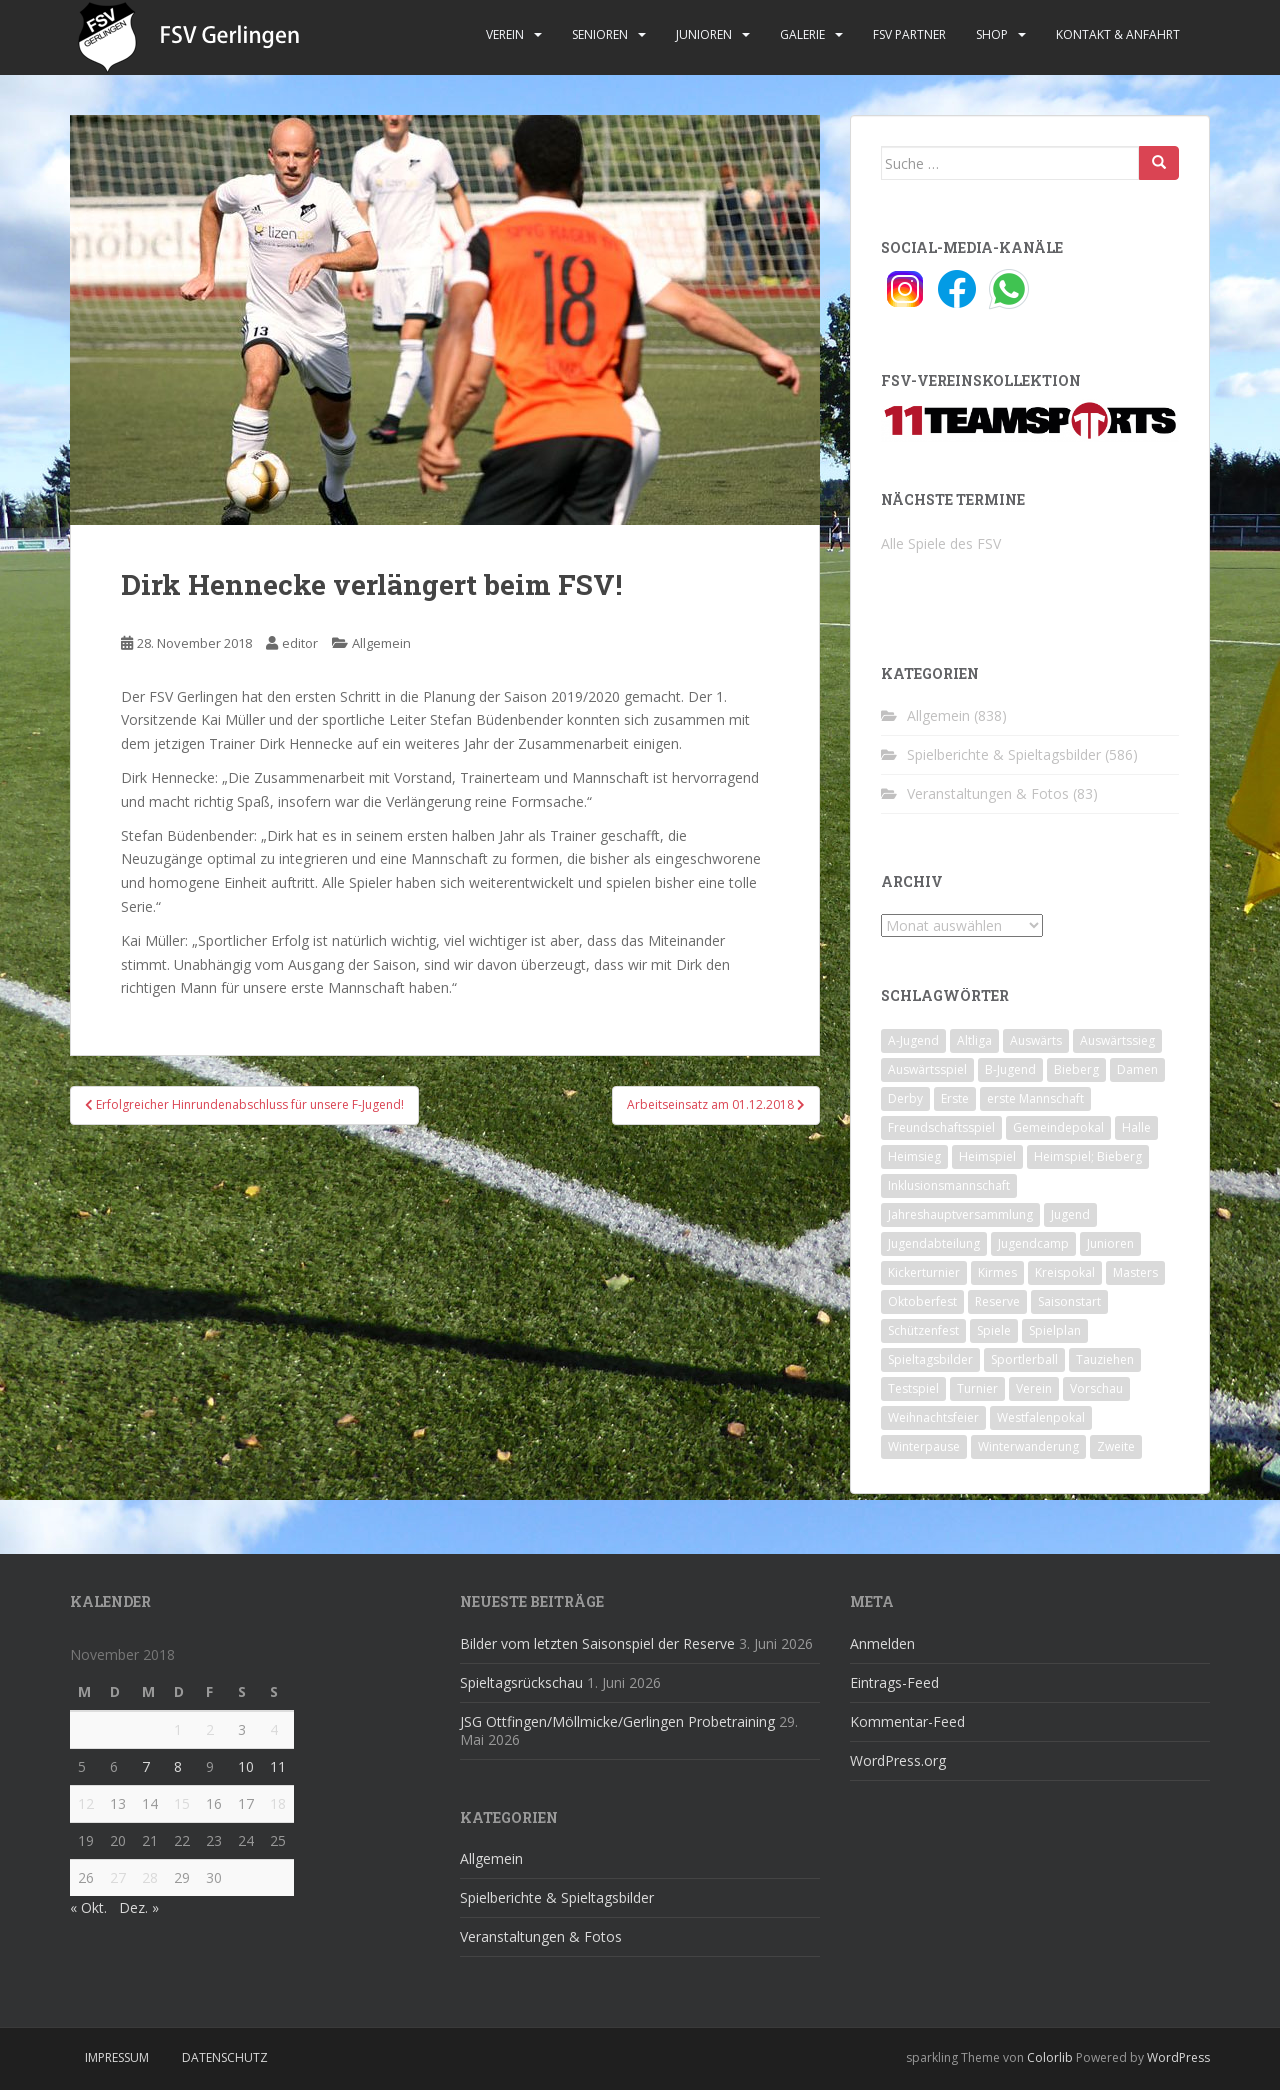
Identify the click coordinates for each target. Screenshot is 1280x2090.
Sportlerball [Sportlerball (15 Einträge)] (1024, 1359)
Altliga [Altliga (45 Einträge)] (974, 1040)
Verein (505, 34)
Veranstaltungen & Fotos (988, 793)
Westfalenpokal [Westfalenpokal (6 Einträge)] (1041, 1417)
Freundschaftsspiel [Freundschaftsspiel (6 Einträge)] (941, 1127)
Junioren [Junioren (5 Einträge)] (1110, 1243)
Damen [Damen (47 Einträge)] (1137, 1069)
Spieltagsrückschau (521, 1682)
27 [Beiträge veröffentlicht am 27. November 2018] (118, 1877)
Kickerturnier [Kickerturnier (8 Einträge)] (924, 1272)
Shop (992, 34)
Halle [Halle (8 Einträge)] (1136, 1127)
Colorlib (1050, 2057)
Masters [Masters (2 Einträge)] (1135, 1272)
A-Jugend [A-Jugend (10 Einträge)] (913, 1040)
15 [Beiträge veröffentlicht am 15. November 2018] (182, 1803)
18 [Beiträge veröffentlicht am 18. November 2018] (278, 1803)
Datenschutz (225, 2057)
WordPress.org (898, 1760)
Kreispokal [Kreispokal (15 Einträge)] (1065, 1272)
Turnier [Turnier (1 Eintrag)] (977, 1388)
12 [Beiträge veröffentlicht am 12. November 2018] (86, 1803)
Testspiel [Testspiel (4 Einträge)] (913, 1388)
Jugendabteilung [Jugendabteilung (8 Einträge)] (934, 1243)
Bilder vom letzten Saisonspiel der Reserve (597, 1643)
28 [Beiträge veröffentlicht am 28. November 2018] (150, 1877)
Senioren (600, 34)
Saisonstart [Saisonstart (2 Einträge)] (1069, 1301)
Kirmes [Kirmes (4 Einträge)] (997, 1272)
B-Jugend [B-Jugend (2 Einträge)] (1010, 1069)
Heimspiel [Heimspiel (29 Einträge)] (987, 1156)
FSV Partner (909, 34)
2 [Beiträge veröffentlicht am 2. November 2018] (210, 1729)
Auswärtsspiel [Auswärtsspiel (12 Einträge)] (927, 1069)
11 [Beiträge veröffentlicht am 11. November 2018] (278, 1766)
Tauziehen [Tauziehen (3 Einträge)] (1105, 1359)
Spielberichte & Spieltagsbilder (1004, 754)
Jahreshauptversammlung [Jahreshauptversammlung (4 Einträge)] (960, 1214)
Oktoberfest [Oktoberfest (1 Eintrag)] (922, 1301)
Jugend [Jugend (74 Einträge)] (1070, 1214)
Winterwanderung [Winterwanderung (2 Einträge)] (1028, 1446)
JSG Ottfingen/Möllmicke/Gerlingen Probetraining (617, 1721)
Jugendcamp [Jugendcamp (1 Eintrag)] (1033, 1243)
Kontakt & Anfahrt (1118, 34)
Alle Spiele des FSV (941, 543)
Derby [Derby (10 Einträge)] (905, 1098)
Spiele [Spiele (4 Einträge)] (994, 1330)
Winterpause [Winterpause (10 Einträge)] (924, 1446)
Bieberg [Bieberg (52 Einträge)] (1076, 1069)
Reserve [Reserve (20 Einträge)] (997, 1301)
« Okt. (88, 1907)
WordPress (1178, 2057)
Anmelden (882, 1643)
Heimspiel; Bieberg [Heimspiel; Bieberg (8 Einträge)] (1088, 1156)
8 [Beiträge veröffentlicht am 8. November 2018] (178, 1766)
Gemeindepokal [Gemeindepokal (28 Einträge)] (1058, 1127)
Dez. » (139, 1907)
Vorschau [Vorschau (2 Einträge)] (1096, 1388)
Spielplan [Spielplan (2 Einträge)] (1055, 1330)
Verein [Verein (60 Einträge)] (1034, 1388)
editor (300, 643)
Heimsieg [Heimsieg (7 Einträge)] (914, 1156)
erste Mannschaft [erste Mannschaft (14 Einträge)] (1035, 1098)
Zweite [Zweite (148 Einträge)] (1116, 1446)
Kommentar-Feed (907, 1721)
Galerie (802, 34)
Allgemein (381, 643)
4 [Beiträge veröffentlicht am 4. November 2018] (274, 1729)
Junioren (704, 34)
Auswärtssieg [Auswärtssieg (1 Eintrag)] (1117, 1040)
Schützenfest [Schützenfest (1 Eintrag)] (923, 1330)
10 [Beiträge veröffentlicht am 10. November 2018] (246, 1766)
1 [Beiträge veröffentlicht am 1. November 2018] (178, 1729)
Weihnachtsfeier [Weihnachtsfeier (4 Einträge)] (933, 1417)
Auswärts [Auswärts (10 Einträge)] (1036, 1040)
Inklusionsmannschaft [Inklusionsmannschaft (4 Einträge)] (949, 1185)
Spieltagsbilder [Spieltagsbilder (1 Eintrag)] (930, 1359)
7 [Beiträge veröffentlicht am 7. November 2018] (146, 1766)
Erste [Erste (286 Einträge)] (955, 1098)
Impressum (117, 2057)
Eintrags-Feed (894, 1682)
